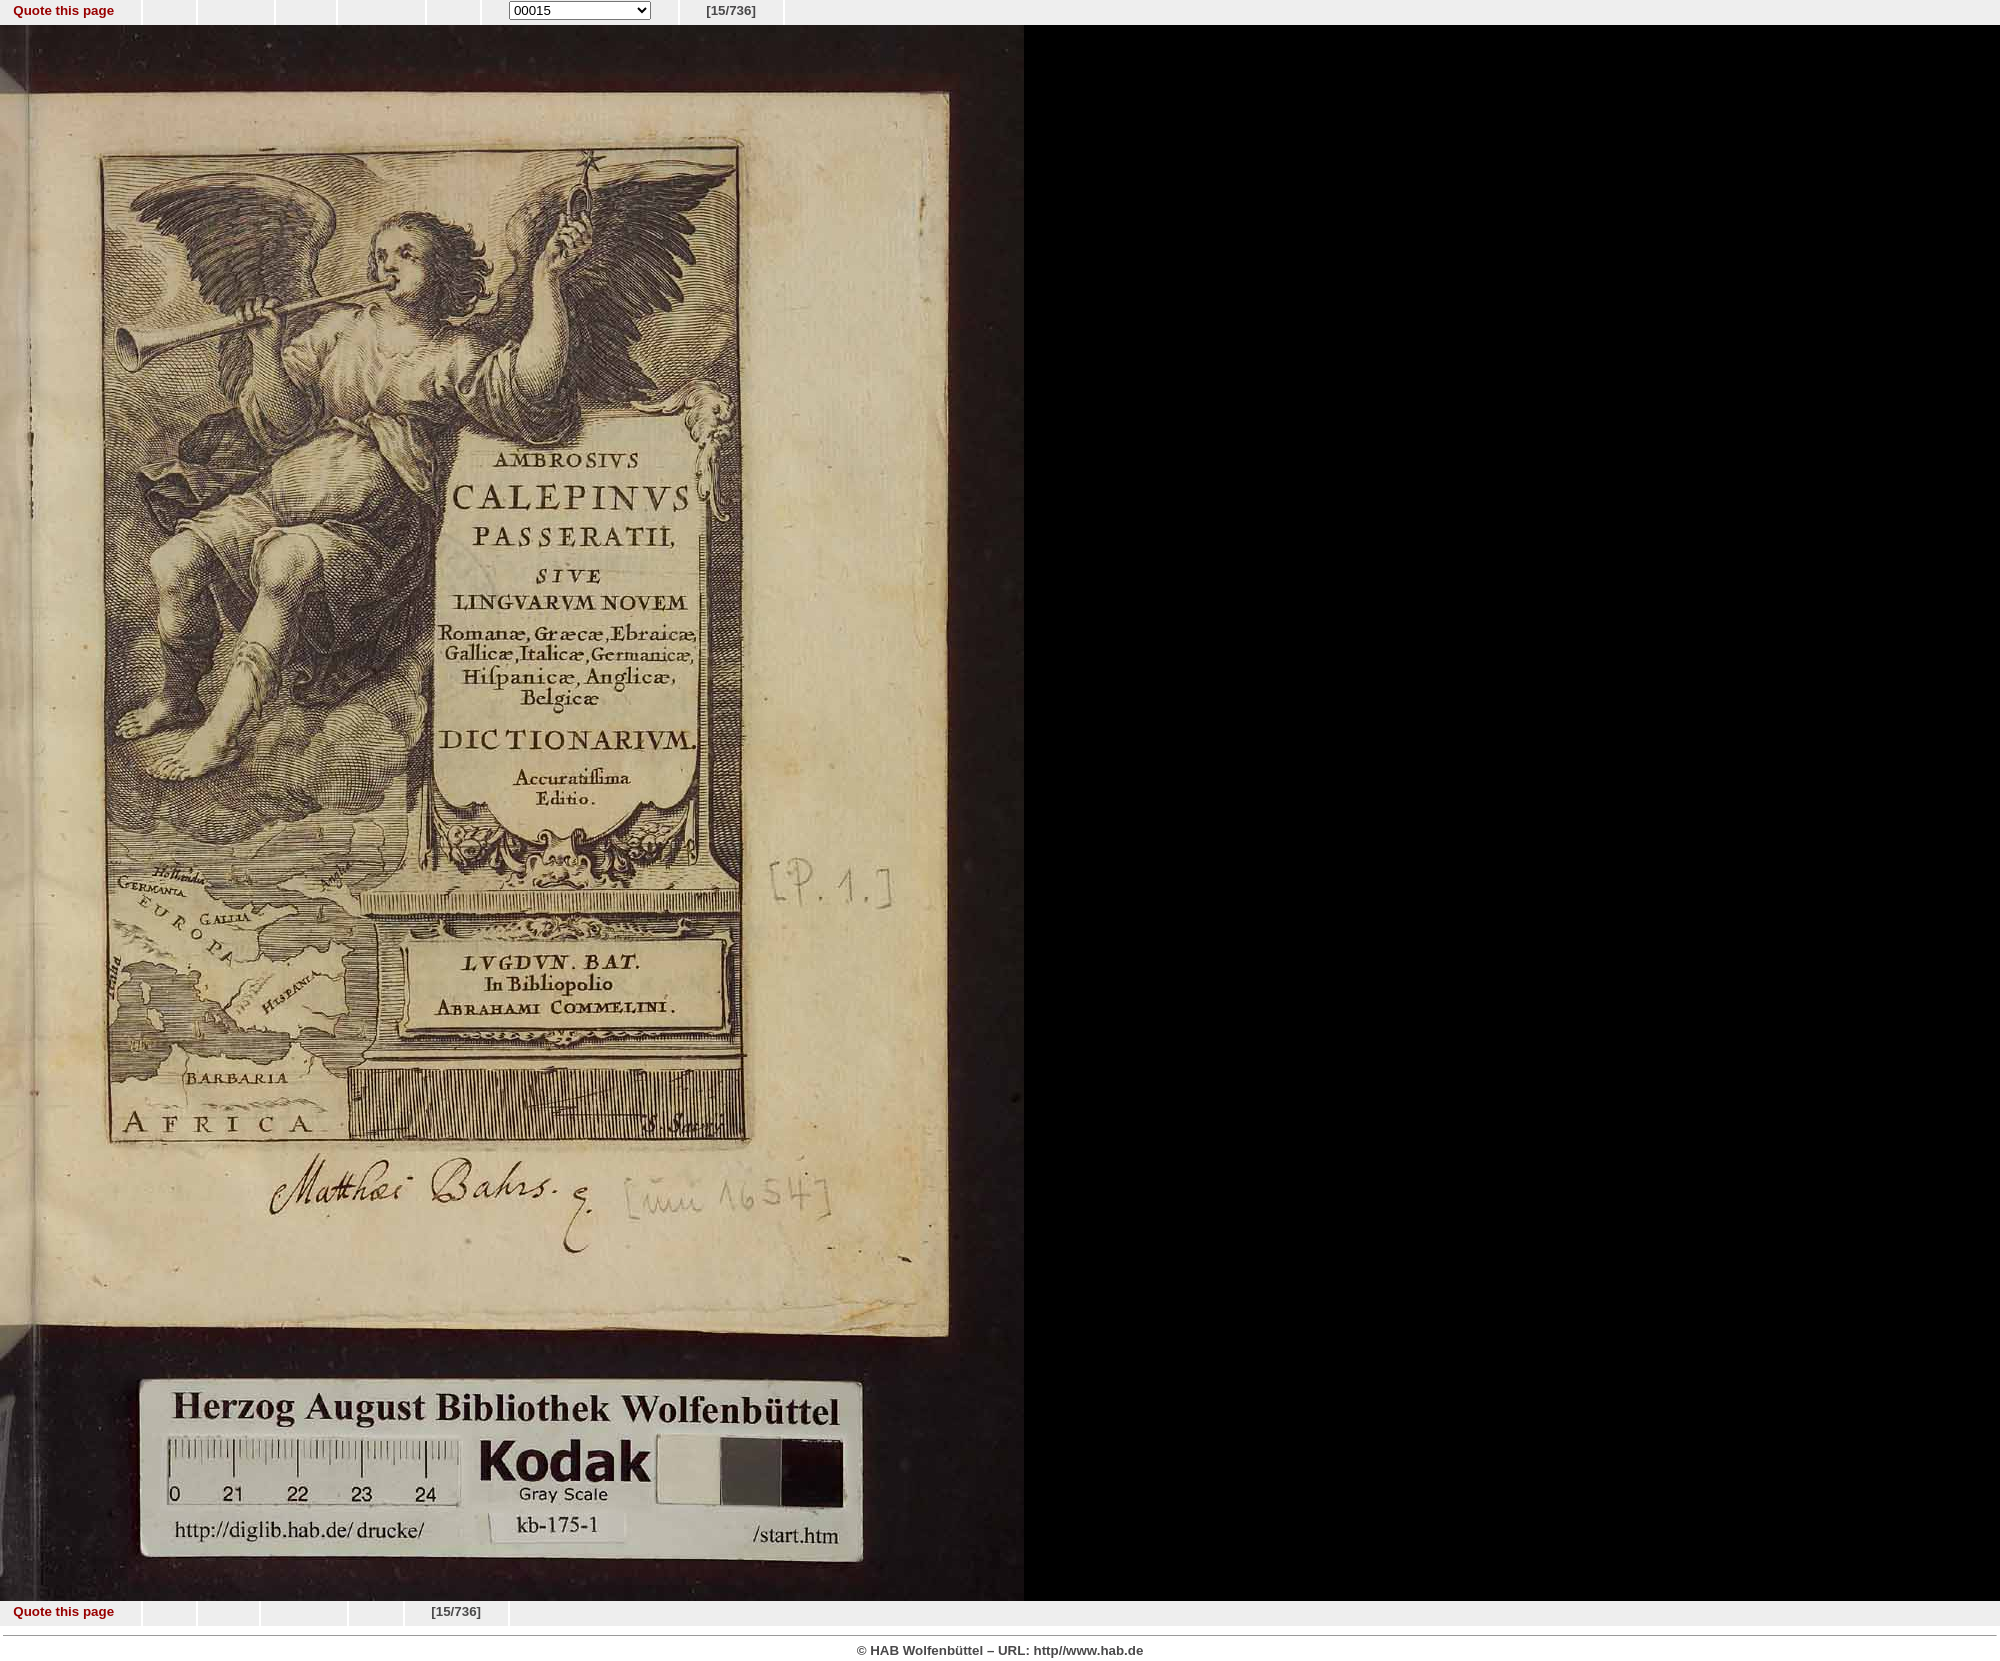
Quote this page (63, 10)
